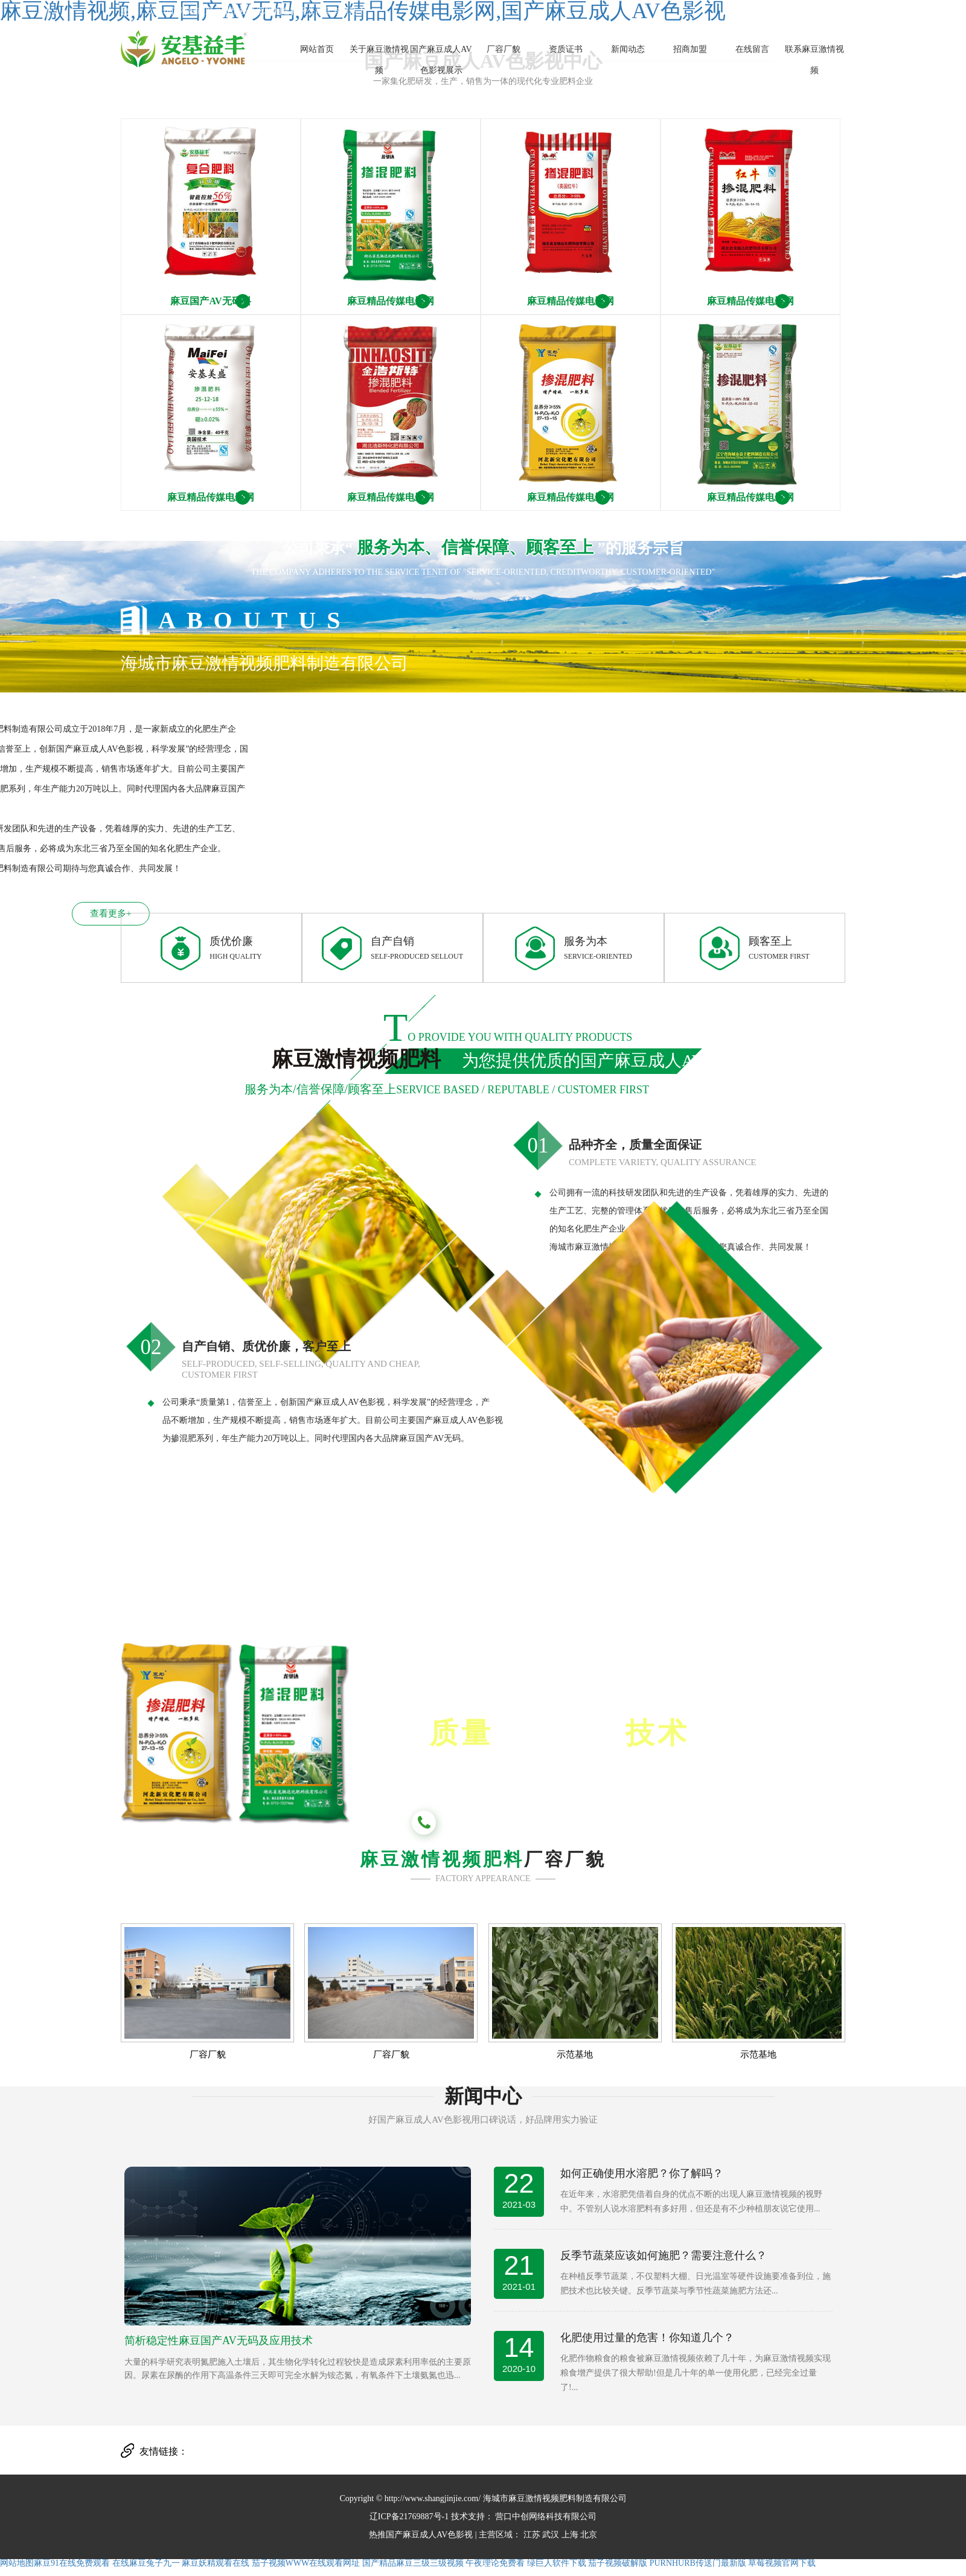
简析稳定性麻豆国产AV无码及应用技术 (218, 2341)
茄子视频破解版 (617, 2563)
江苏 (531, 2534)
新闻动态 (628, 49)
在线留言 (752, 49)
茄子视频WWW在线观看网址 (306, 2563)
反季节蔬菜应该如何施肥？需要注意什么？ (663, 2255)
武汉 (550, 2534)
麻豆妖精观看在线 (215, 2563)
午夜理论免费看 (495, 2563)
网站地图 (17, 2563)
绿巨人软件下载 (556, 2563)
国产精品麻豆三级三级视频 (413, 2563)
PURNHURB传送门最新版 (698, 2563)
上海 (569, 2534)
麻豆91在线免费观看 (72, 2563)
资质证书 (566, 49)
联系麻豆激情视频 (814, 60)
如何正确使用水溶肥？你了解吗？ (641, 2173)
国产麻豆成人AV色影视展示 (441, 60)
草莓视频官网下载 (782, 2563)
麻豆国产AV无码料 (210, 301)
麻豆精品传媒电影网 (390, 301)
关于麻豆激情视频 (379, 60)
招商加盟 (690, 49)
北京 (588, 2534)
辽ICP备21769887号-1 (409, 2516)
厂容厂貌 (503, 49)
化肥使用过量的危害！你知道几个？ (647, 2338)
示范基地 (575, 2054)
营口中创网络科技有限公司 (545, 2516)
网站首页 (317, 49)
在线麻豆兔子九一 (146, 2563)
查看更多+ (85, 913)
